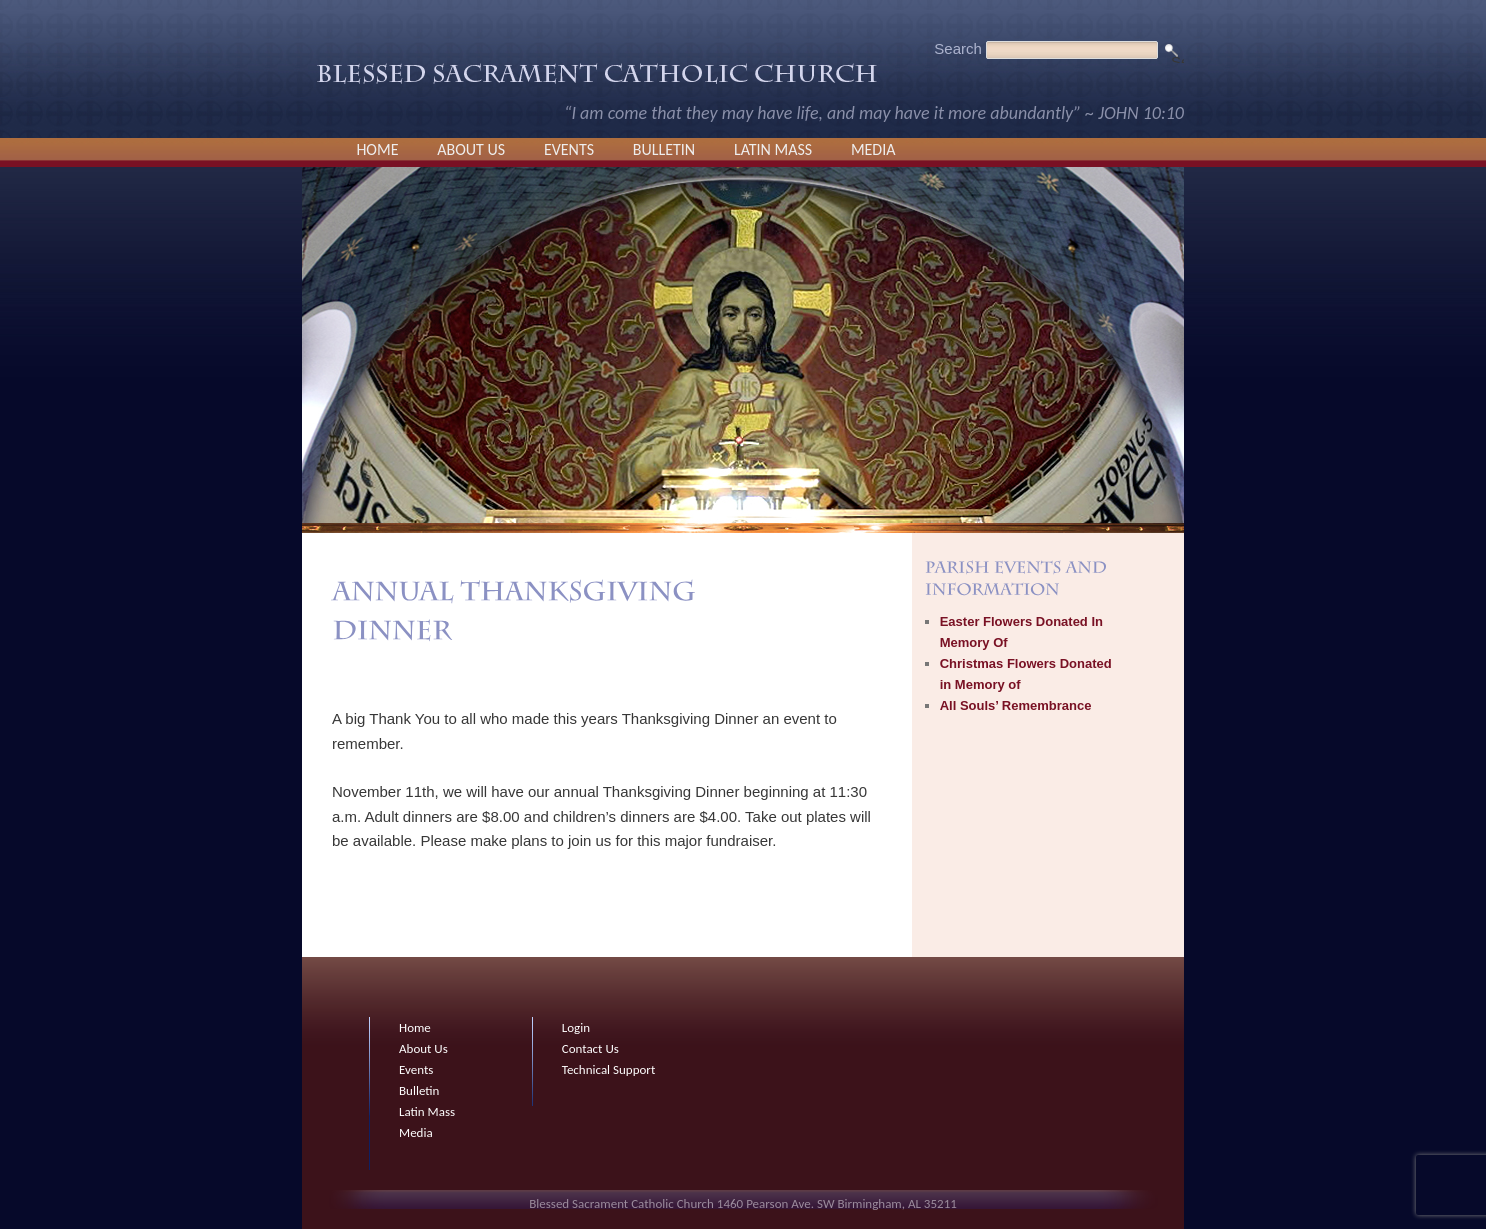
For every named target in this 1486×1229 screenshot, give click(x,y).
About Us (471, 149)
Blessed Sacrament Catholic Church (597, 78)
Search (958, 48)
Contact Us (590, 1048)
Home (377, 149)
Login (576, 1027)
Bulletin (664, 149)
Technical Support (609, 1069)
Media (873, 149)
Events (569, 149)
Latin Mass (773, 149)
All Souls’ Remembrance (1016, 705)
